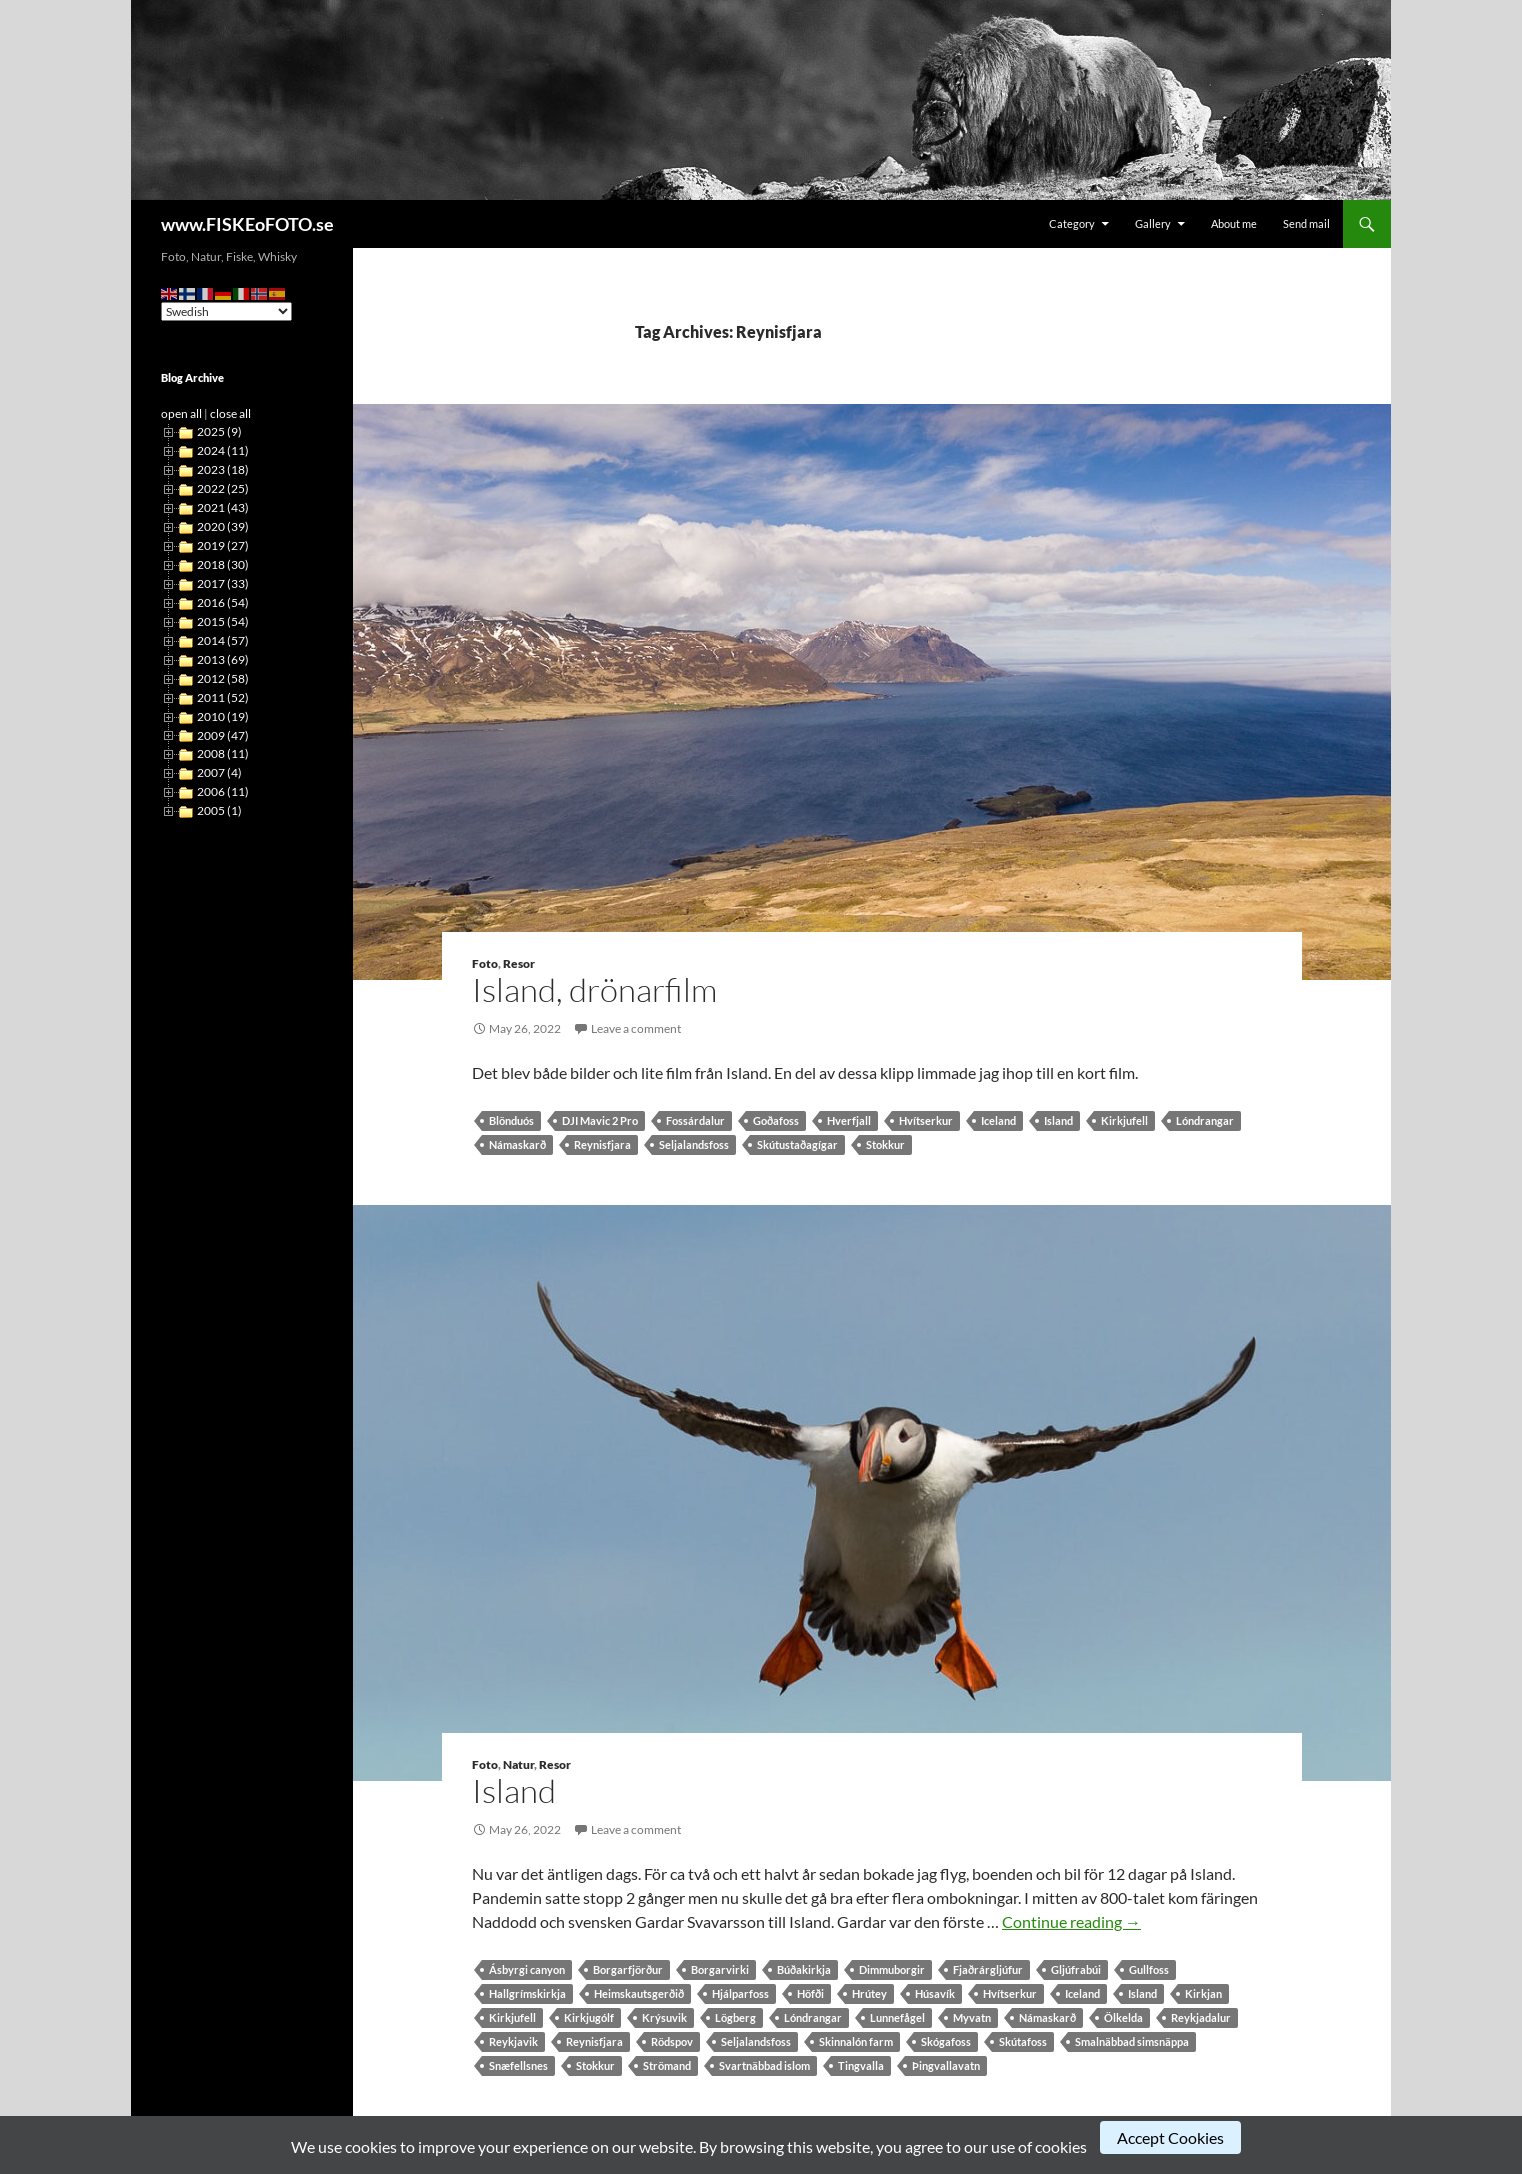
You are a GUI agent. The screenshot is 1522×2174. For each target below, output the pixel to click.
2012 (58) (223, 678)
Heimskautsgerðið (639, 1993)
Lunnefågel (897, 2017)
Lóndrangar (1205, 1120)
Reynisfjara (602, 1144)
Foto (485, 963)
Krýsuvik (664, 2017)
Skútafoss (1023, 2041)
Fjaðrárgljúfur (988, 1969)
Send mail (1306, 223)
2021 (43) (223, 507)
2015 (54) (223, 621)
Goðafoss (776, 1120)
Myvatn (972, 2017)
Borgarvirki (720, 1969)
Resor (519, 963)
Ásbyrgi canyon (527, 1969)
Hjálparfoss (740, 1993)
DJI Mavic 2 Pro (600, 1120)
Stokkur (885, 1144)
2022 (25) (223, 488)
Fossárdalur (695, 1120)
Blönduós (511, 1120)
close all (230, 413)
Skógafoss (946, 2041)
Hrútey (869, 1993)
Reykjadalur (1201, 2017)
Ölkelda (1123, 2017)
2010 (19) (223, 716)
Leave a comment (636, 1028)
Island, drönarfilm (594, 989)
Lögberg (735, 2017)
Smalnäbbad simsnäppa (1132, 2041)
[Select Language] (226, 311)
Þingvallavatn (946, 2065)
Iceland (998, 1120)
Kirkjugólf (589, 2017)
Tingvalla (861, 2065)
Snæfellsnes (518, 2065)
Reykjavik (513, 2041)
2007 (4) (219, 772)
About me (1234, 223)
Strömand (667, 2065)
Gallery (1153, 223)
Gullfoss (1149, 1969)
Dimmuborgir (892, 1969)
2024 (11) (223, 450)
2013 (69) (223, 659)
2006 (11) (223, 791)
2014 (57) (223, 640)
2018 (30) (223, 564)
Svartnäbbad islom (764, 2065)
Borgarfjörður (628, 1969)
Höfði (810, 1993)
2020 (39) (223, 526)
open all (181, 413)
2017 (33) (223, 583)
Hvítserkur (926, 1120)
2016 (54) (223, 602)
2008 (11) (223, 753)
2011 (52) (223, 697)
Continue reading (1071, 1921)
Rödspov (672, 2041)
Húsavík (935, 1993)
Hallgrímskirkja (527, 1993)
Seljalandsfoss (694, 1144)
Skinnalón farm (856, 2041)
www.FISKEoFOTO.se (247, 224)
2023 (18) (223, 469)
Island (1058, 1120)
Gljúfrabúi (1076, 1969)
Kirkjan (1203, 1993)
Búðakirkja (804, 1969)
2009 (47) (223, 735)
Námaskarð (517, 1144)
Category (1072, 223)
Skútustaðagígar (797, 1144)
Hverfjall (849, 1120)
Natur (518, 1764)
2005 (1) (219, 810)
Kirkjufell (1124, 1120)
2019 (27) (223, 545)
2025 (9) (219, 431)
